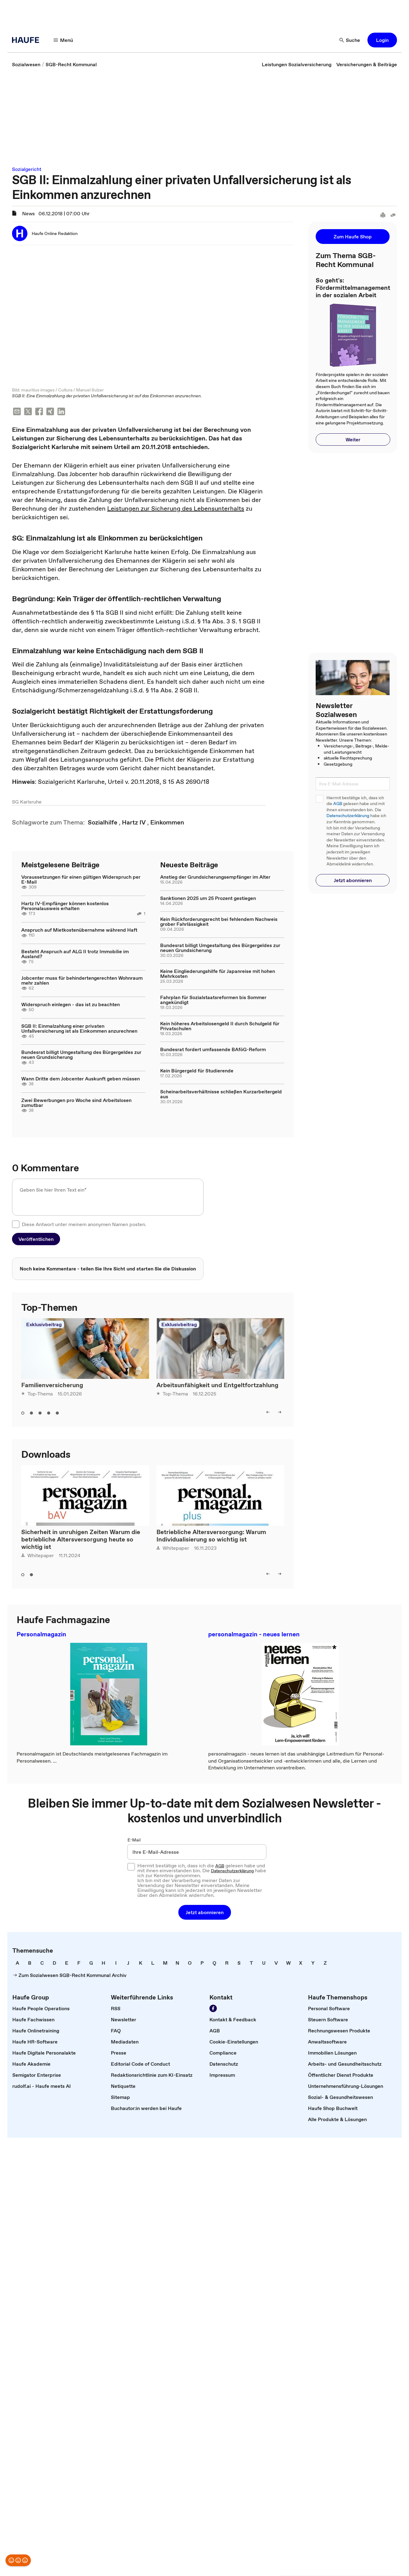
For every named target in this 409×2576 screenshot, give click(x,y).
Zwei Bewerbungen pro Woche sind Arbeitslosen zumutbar (76, 1103)
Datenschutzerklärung (347, 816)
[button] (63, 40)
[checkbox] (15, 1225)
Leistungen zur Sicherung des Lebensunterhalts (175, 509)
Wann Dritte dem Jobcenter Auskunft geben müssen (80, 1079)
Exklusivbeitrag (44, 1324)
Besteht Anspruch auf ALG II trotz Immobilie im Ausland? (75, 954)
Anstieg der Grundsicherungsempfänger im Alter (215, 877)
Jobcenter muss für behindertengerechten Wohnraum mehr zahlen (82, 981)
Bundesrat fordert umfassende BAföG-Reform (213, 1049)
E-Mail (134, 1840)
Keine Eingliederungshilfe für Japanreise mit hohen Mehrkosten (217, 974)
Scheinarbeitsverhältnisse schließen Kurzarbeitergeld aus (221, 1095)
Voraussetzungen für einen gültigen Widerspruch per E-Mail (80, 880)
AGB (337, 804)
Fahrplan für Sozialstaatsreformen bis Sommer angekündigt (213, 1000)
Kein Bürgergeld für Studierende (196, 1071)
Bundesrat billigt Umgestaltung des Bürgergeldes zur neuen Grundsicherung (81, 1055)
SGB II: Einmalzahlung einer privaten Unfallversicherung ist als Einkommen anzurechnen (79, 1029)
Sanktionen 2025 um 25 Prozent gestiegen (208, 898)
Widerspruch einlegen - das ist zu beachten (70, 1004)
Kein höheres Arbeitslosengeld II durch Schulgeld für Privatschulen (219, 1026)
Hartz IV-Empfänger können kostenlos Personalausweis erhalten (65, 906)
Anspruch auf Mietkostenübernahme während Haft (79, 930)
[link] (26, 64)
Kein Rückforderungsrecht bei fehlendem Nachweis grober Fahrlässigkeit (218, 922)
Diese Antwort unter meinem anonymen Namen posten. (84, 1224)
